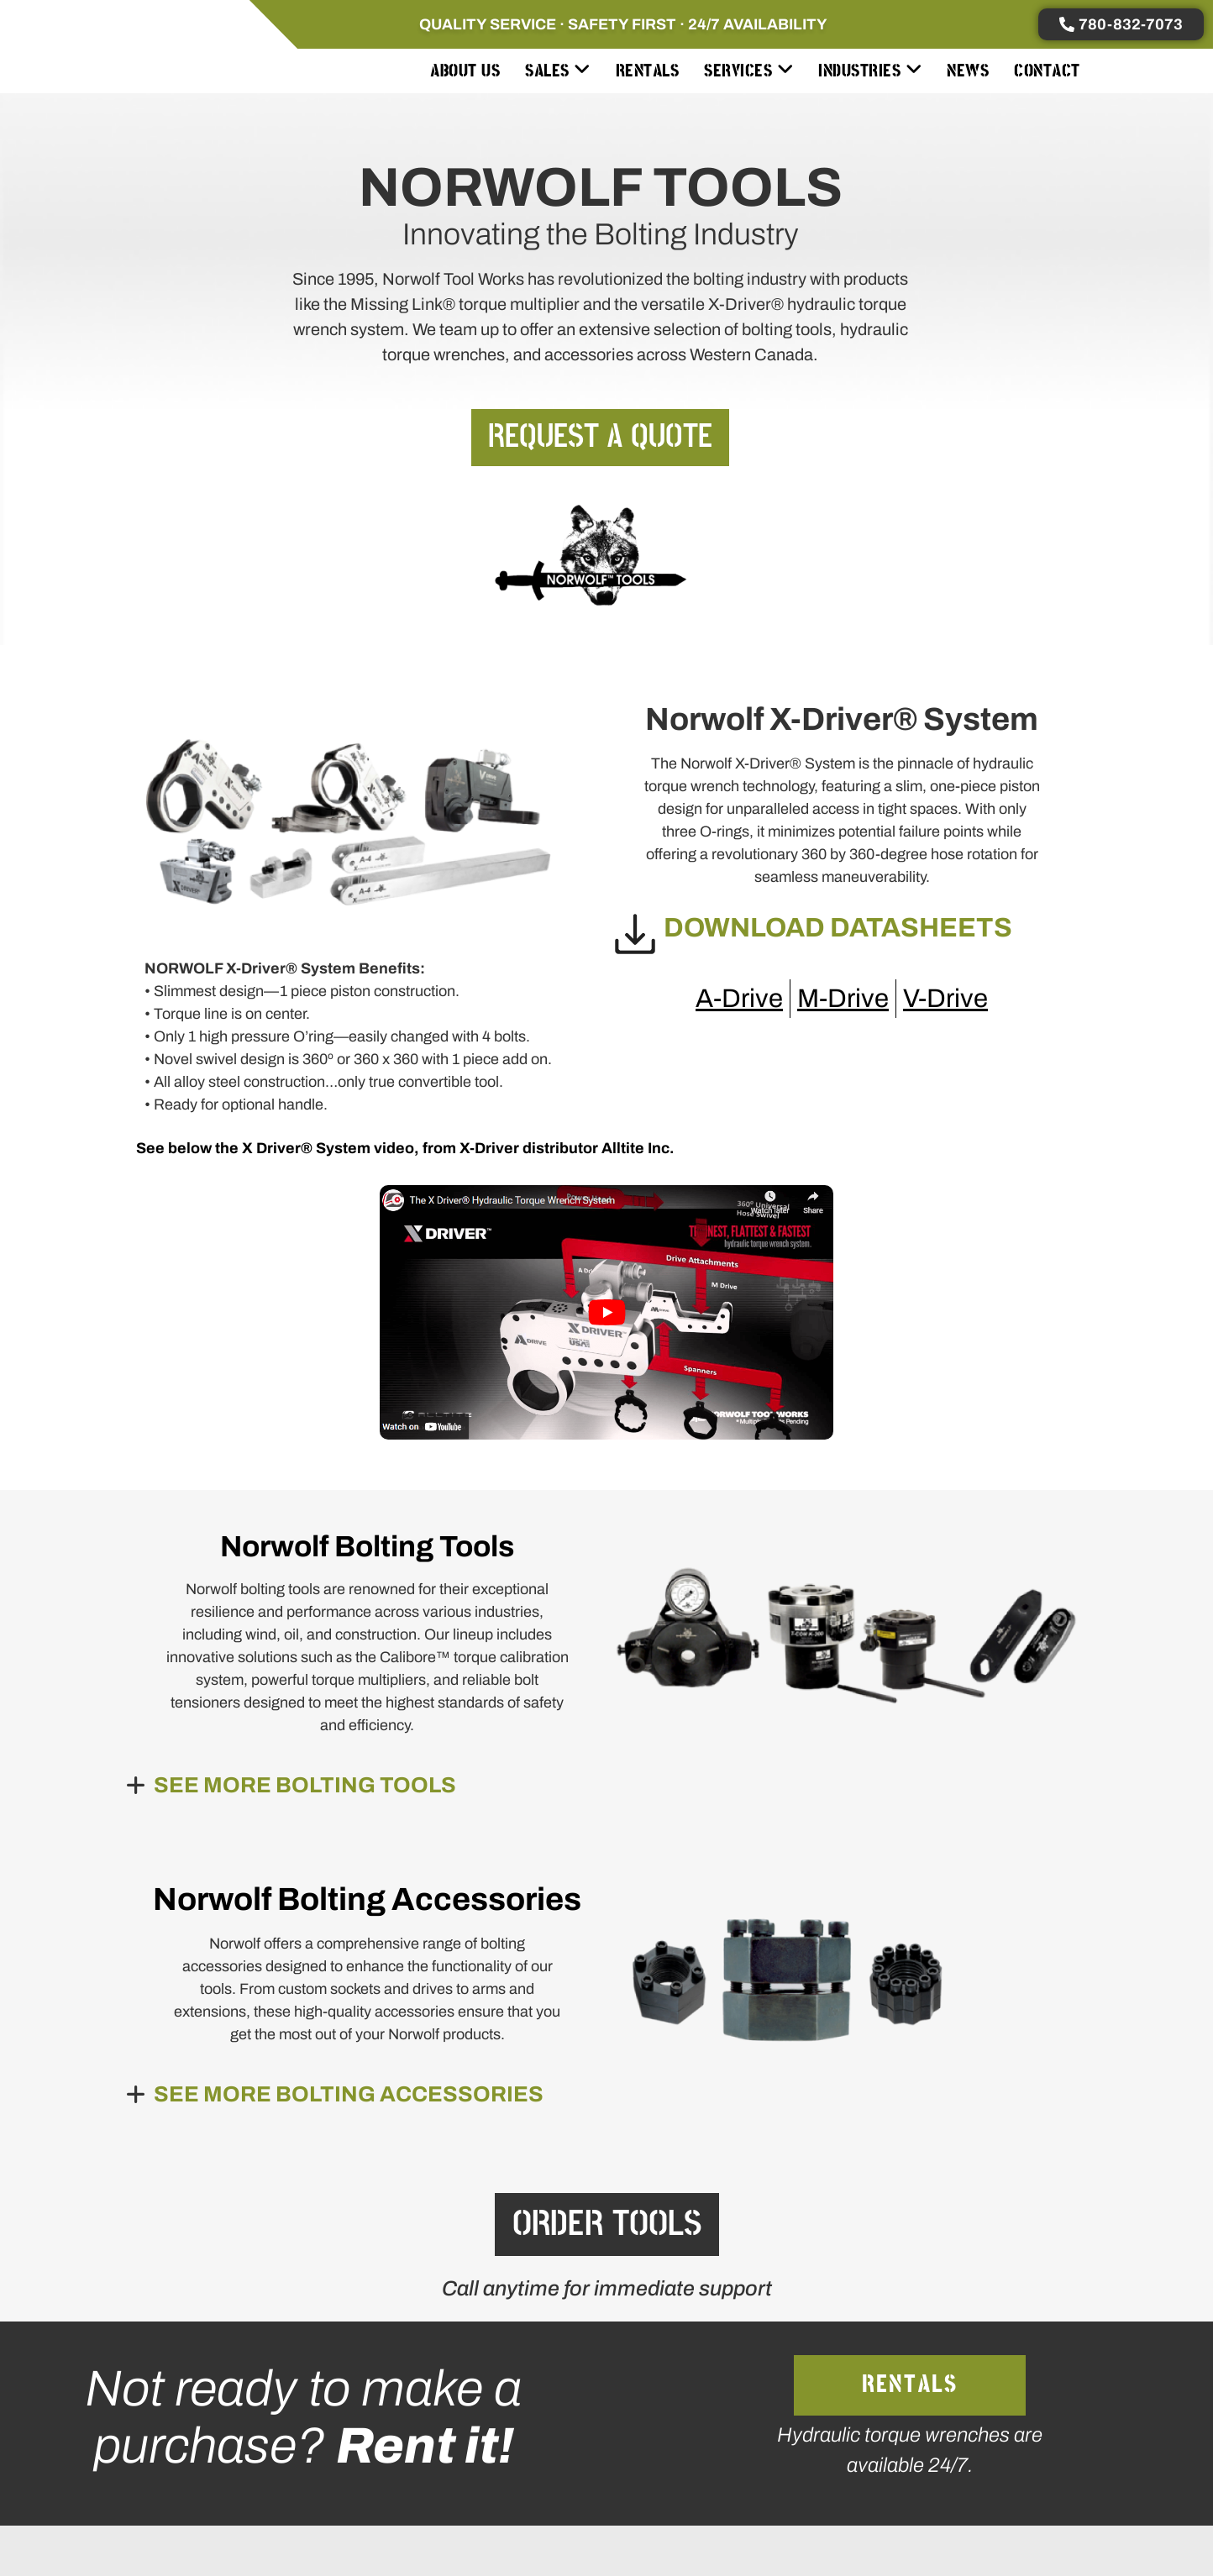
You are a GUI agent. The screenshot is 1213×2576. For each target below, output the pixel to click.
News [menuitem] (968, 71)
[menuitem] (558, 71)
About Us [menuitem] (465, 71)
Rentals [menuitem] (648, 71)
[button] (236, 1785)
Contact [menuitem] (1047, 71)
